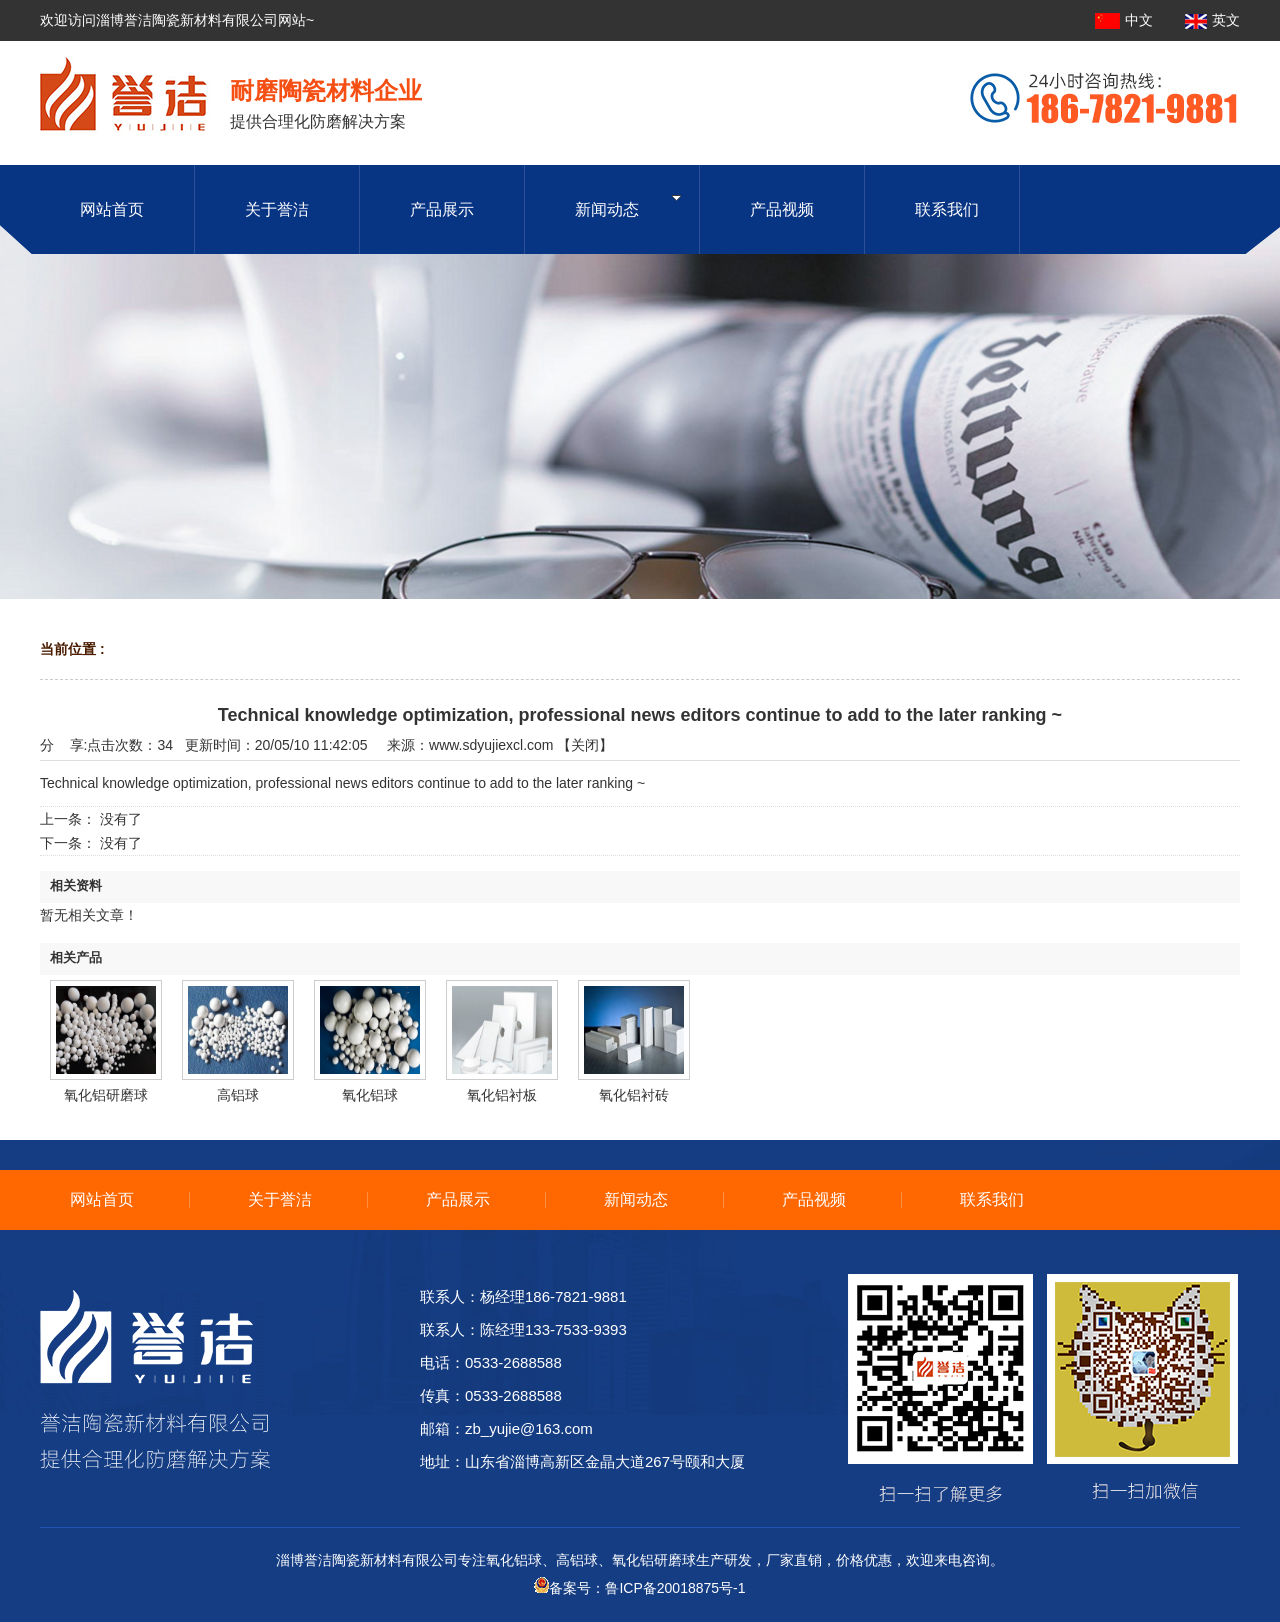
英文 (1212, 20)
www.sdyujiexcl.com (491, 745)
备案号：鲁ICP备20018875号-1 (639, 1588)
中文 (1126, 20)
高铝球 (238, 1095)
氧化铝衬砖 (634, 1095)
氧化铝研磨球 (106, 1095)
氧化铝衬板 (502, 1095)
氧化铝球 (370, 1095)
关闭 (585, 745)
